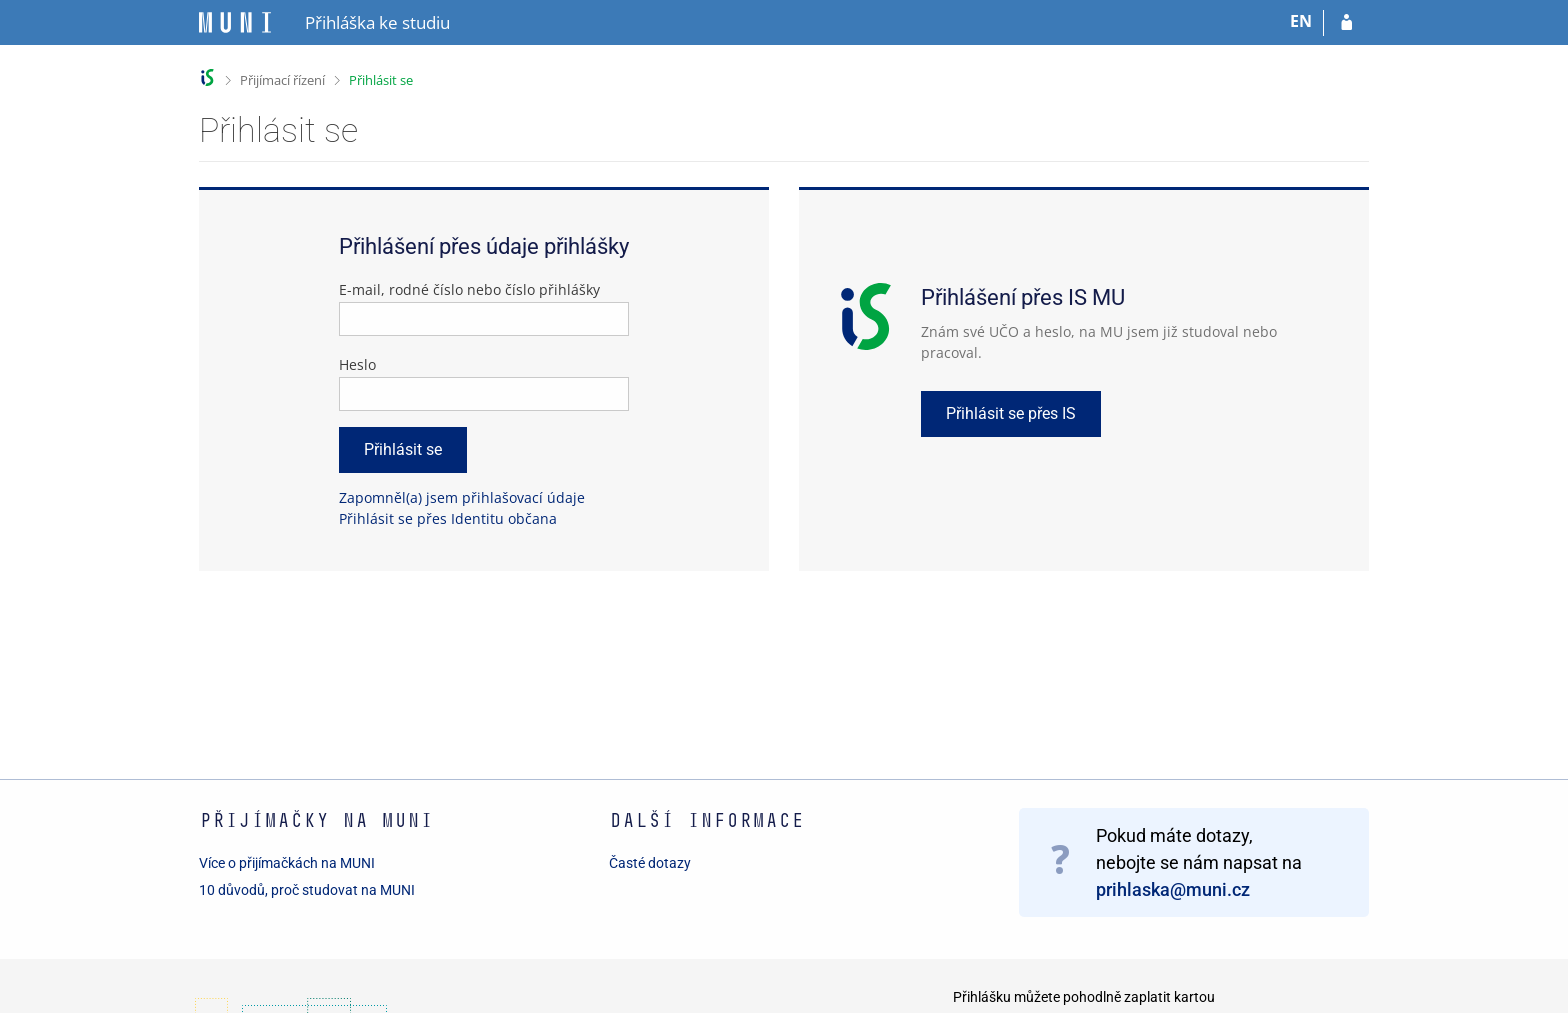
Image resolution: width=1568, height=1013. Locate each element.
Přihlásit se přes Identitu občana (448, 518)
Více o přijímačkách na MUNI (287, 863)
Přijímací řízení (282, 80)
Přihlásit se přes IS (1011, 413)
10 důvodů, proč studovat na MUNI (307, 890)
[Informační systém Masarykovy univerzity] (235, 22)
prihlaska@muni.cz (1173, 889)
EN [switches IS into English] (1301, 21)
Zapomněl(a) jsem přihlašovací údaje (462, 497)
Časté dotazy (650, 863)
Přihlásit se (381, 80)
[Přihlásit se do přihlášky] (1346, 23)
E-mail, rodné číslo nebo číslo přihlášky (469, 289)
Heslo (357, 364)
